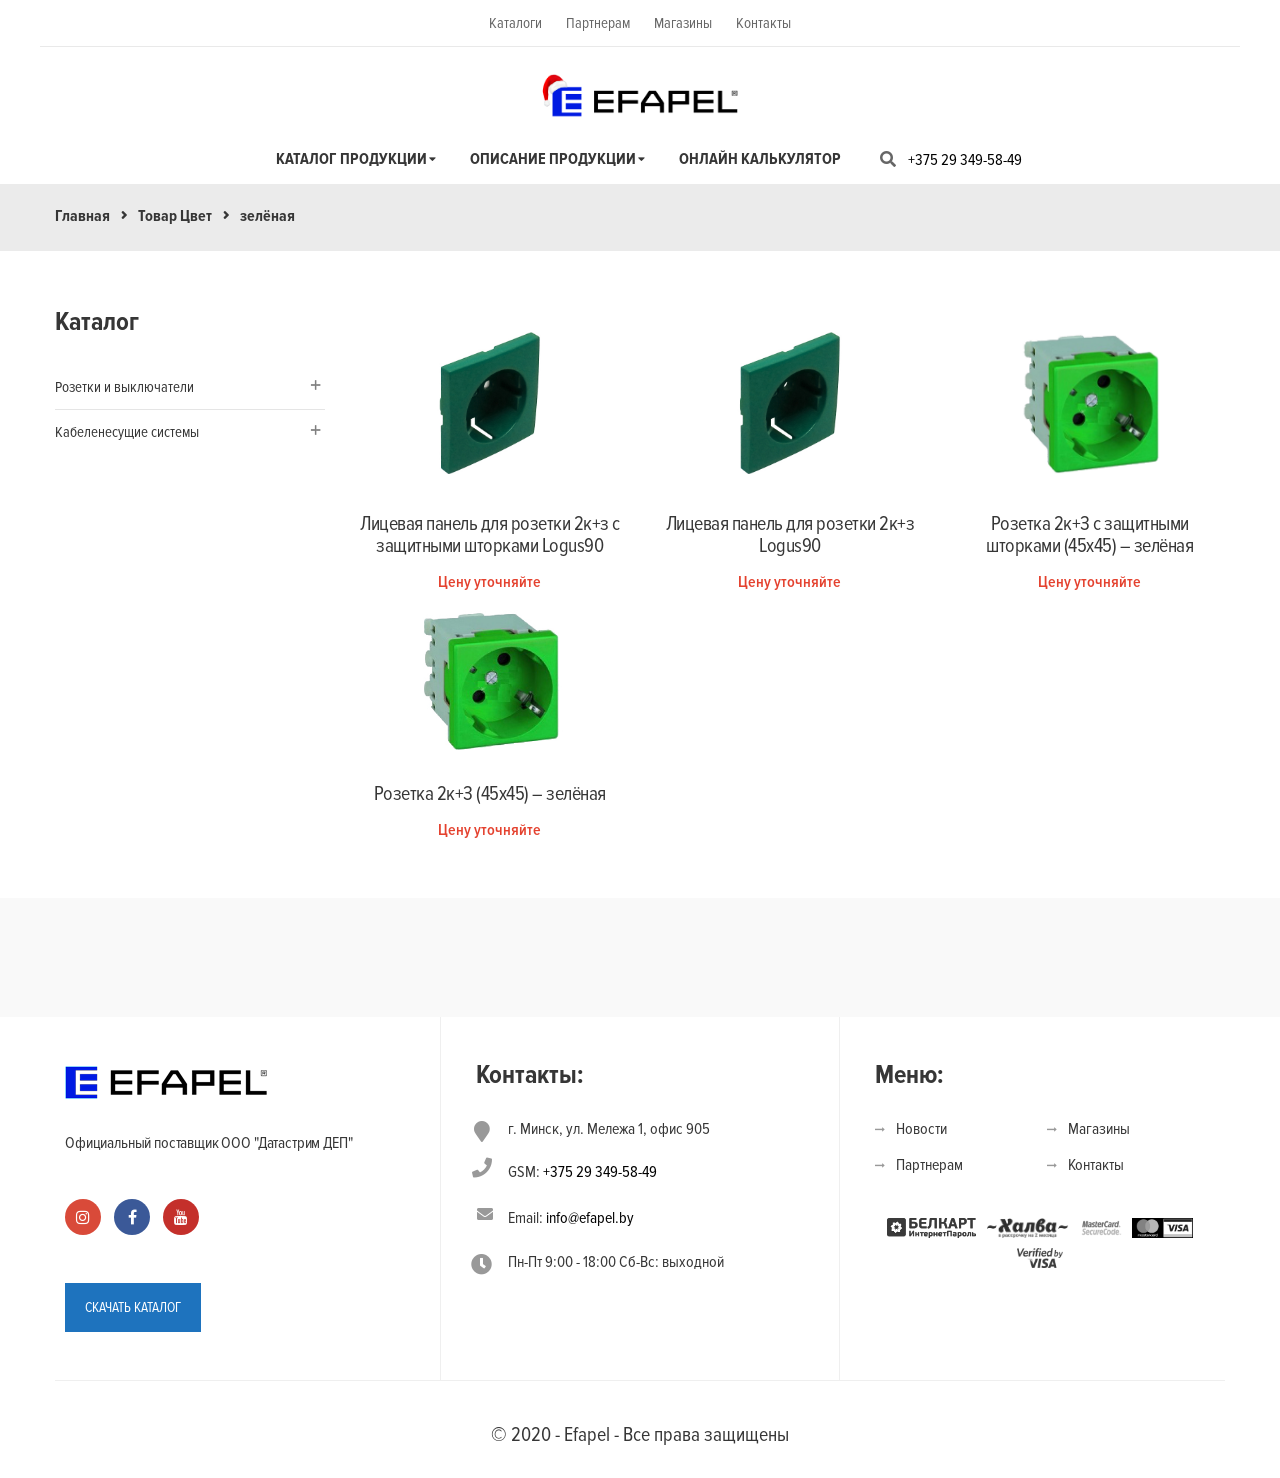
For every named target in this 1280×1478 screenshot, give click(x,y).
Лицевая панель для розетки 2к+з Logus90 (790, 535)
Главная (82, 216)
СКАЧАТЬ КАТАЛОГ (133, 1307)
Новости (921, 1129)
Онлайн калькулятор (760, 159)
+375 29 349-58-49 (965, 160)
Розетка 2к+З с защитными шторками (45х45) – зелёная (1089, 535)
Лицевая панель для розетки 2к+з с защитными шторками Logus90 (490, 535)
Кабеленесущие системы (127, 432)
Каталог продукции (351, 159)
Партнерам (598, 23)
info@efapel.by (590, 1218)
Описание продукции (553, 159)
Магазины (683, 23)
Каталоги (515, 23)
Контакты (763, 23)
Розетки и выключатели (124, 387)
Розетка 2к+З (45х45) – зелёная (490, 794)
